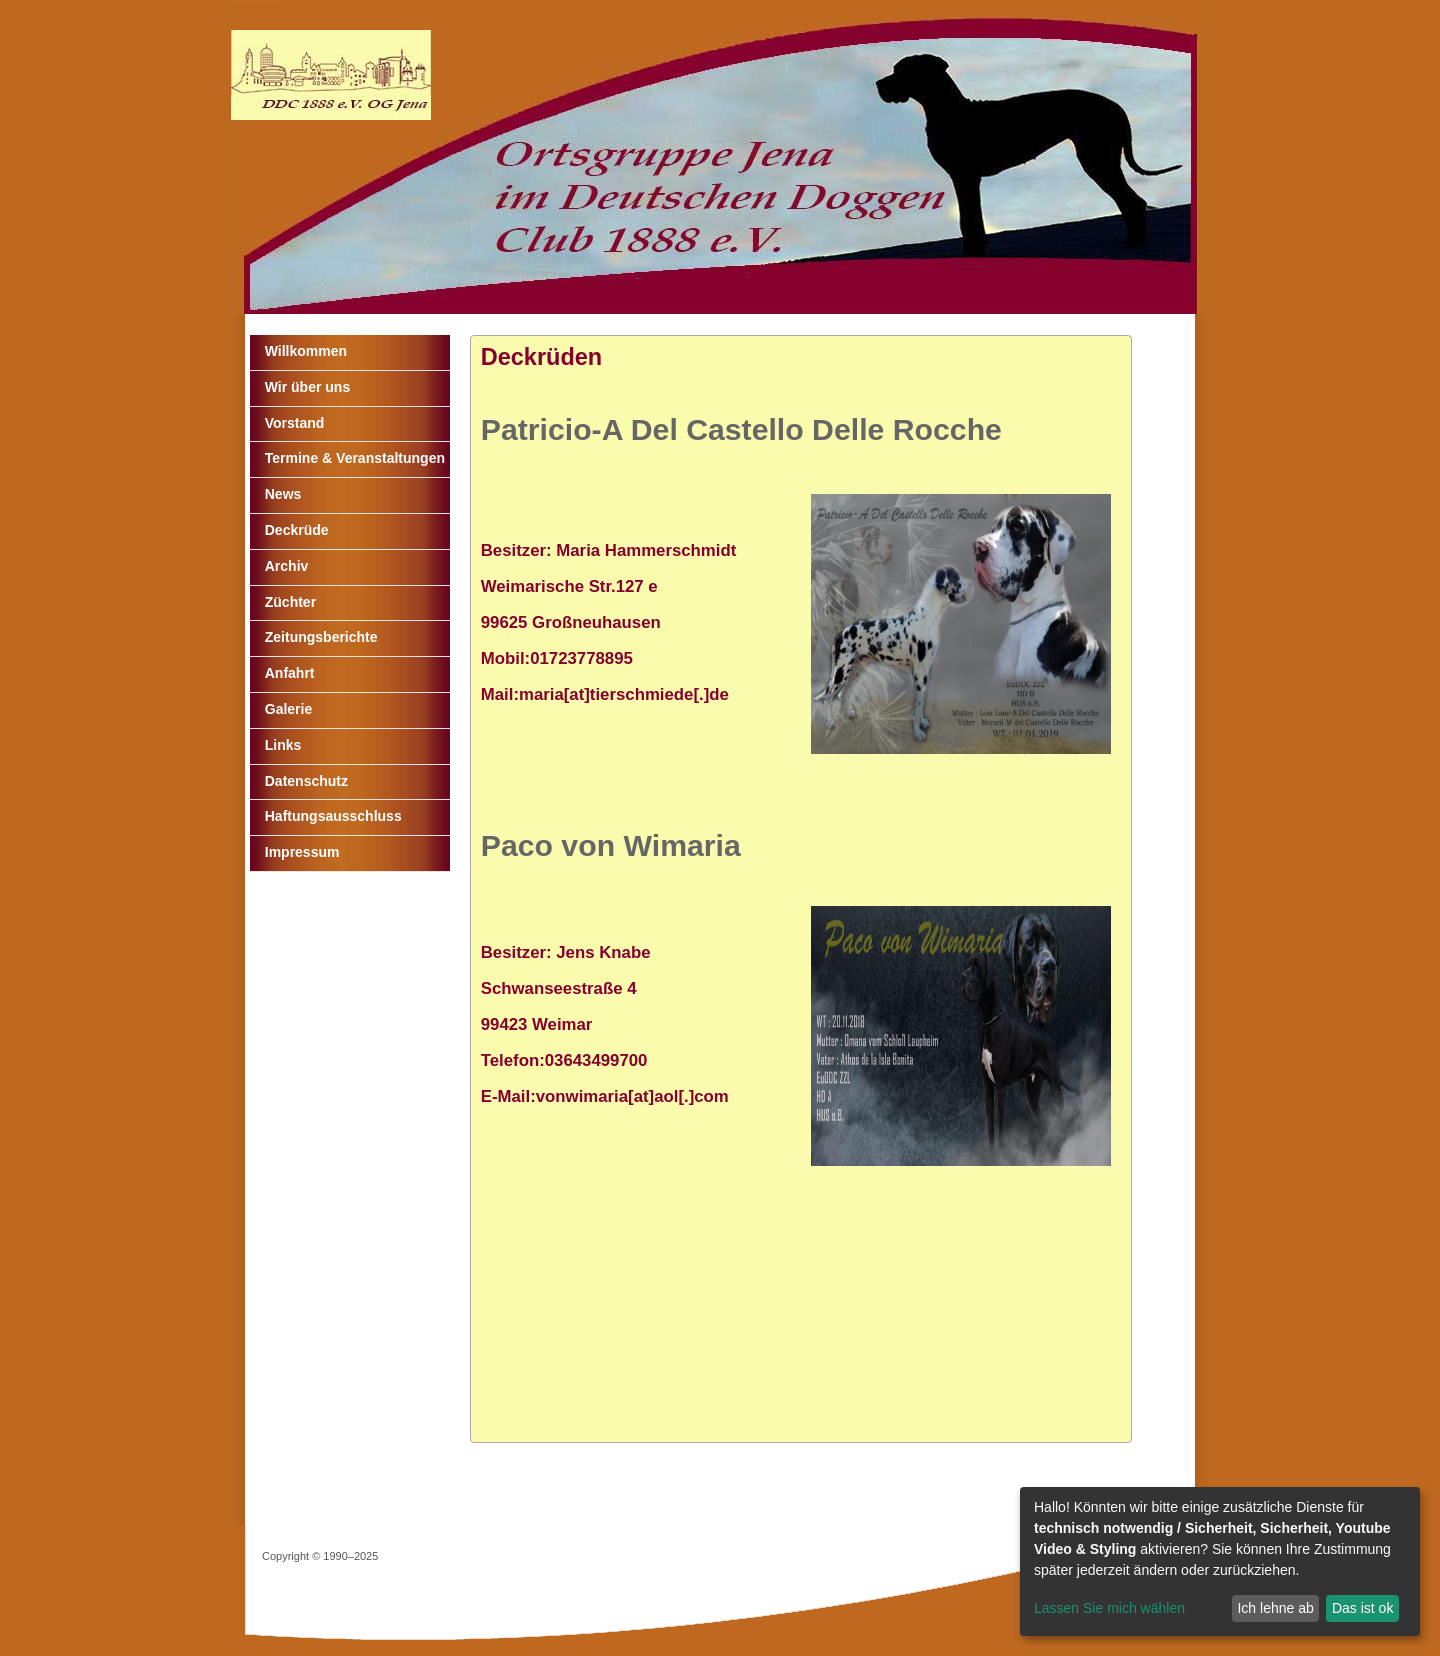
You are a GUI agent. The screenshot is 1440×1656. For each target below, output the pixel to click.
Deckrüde (297, 530)
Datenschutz (306, 781)
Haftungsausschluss (333, 816)
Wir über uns (307, 387)
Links (283, 745)
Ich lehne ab (1275, 1608)
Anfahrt (290, 673)
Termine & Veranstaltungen (355, 458)
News (283, 494)
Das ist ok (1362, 1608)
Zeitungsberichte (321, 637)
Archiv (287, 566)
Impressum (302, 852)
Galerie (288, 709)
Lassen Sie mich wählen (1109, 1608)
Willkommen (306, 351)
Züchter (290, 602)
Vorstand (295, 423)
